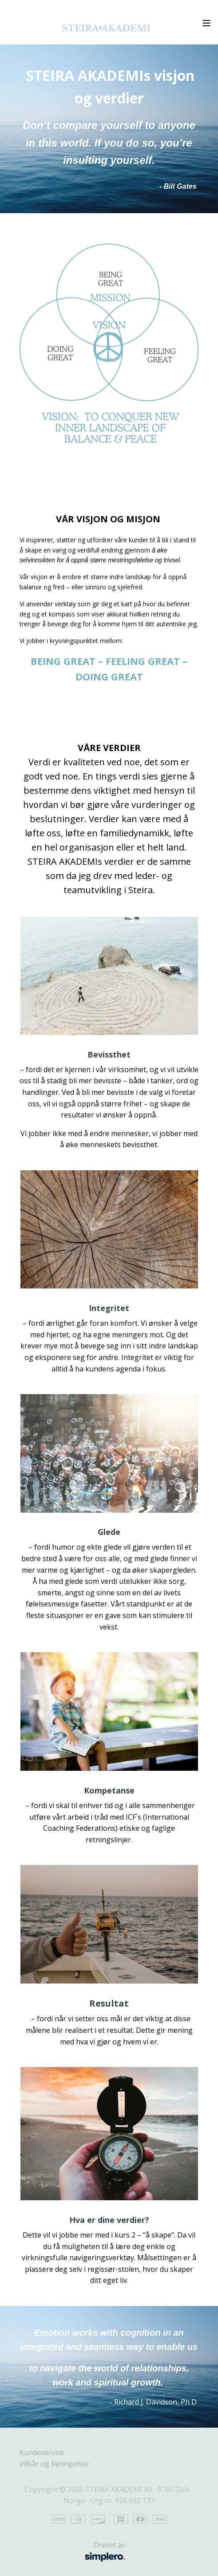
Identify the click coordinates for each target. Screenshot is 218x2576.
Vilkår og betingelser (54, 2464)
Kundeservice (42, 2452)
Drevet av (77, 2552)
